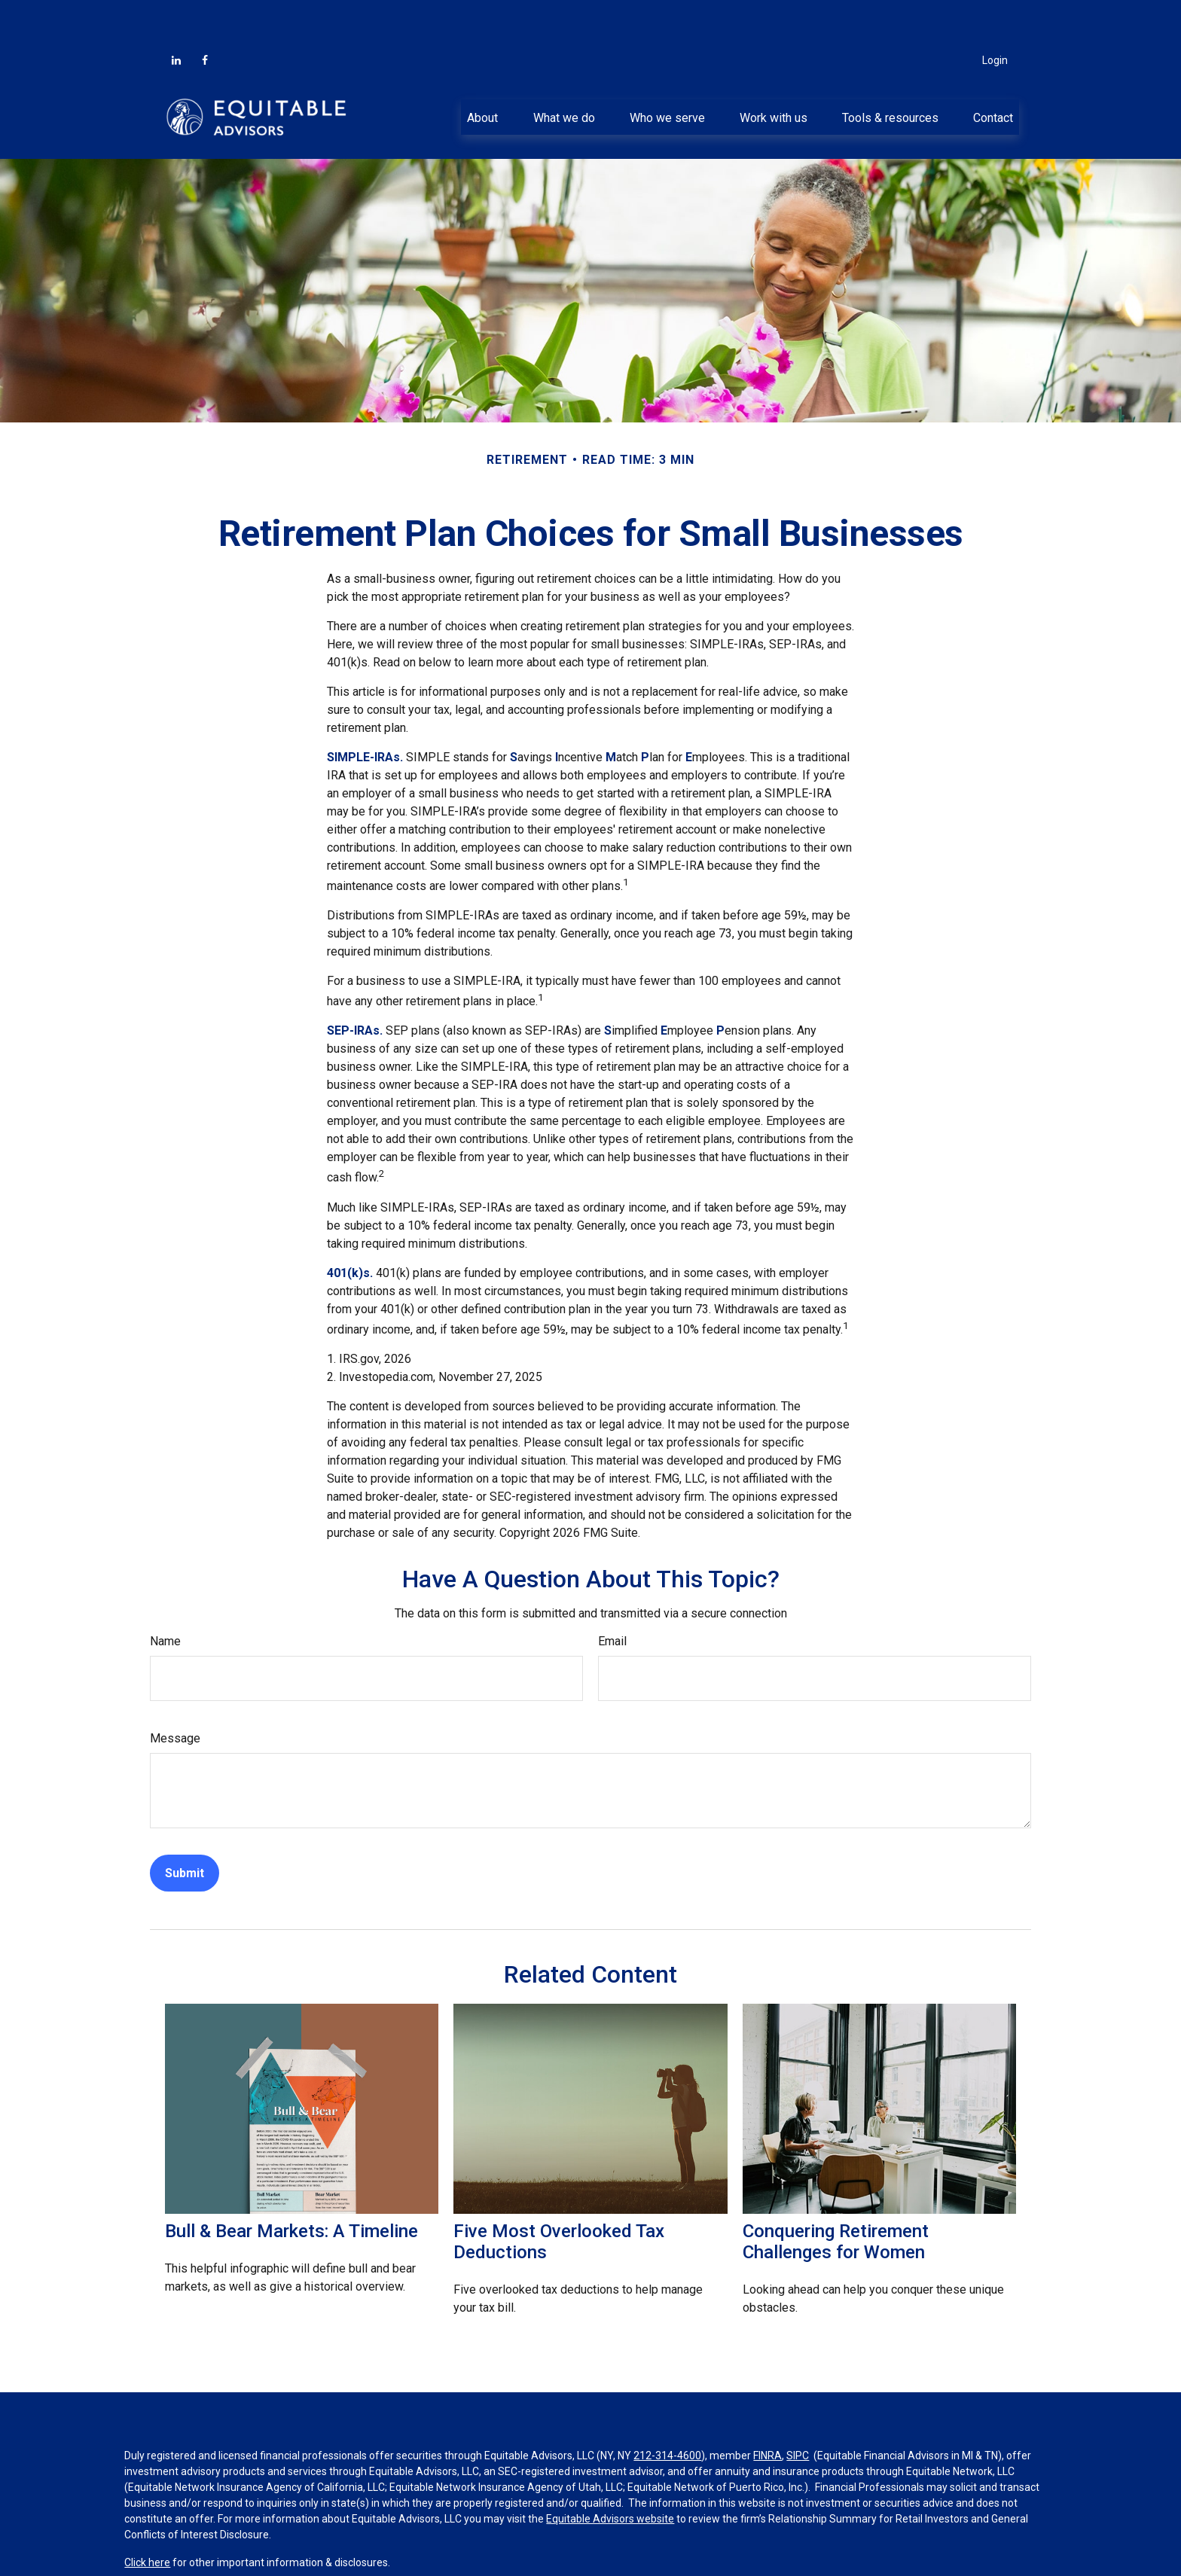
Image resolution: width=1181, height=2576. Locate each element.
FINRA (767, 2410)
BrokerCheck (454, 2551)
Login (995, 15)
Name (165, 1596)
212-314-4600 (667, 2410)
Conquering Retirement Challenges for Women (836, 2196)
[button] (483, 71)
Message (175, 1693)
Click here (147, 2517)
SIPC (797, 2410)
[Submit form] (184, 1827)
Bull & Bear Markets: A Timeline (291, 2185)
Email (612, 1596)
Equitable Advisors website (610, 2474)
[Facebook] (205, 15)
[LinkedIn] (176, 15)
